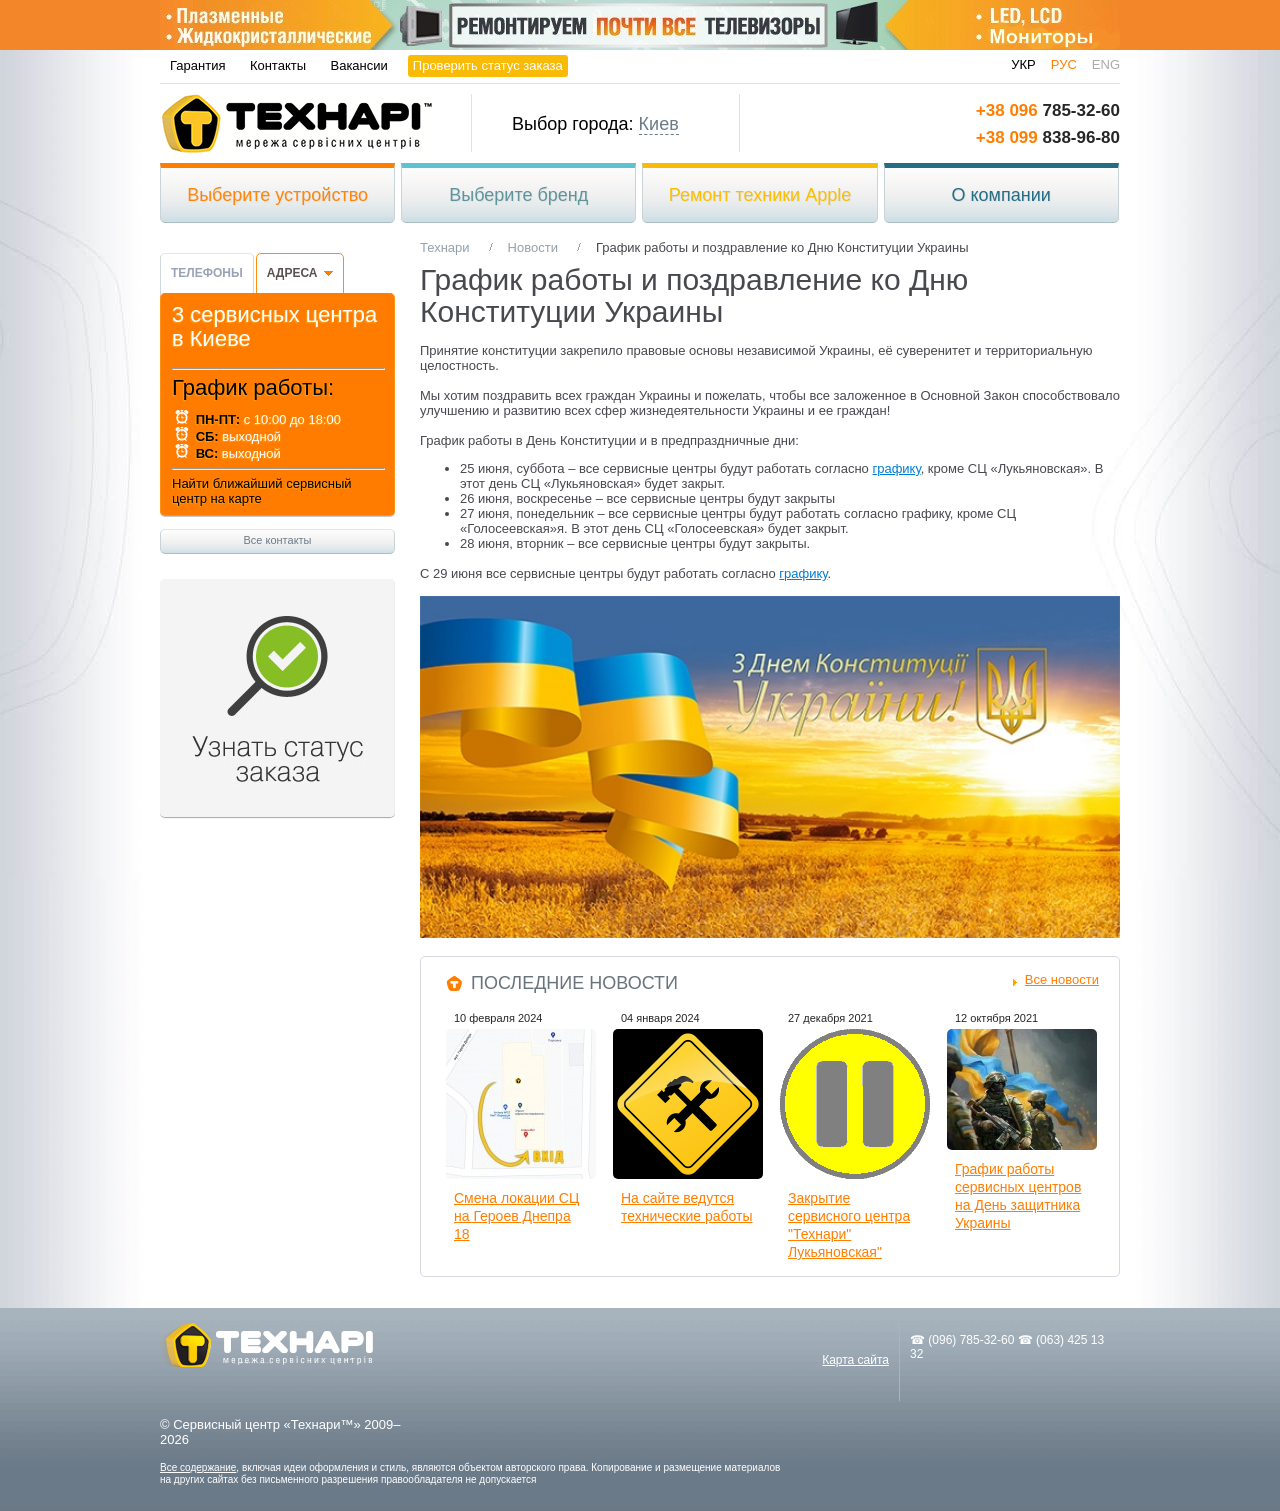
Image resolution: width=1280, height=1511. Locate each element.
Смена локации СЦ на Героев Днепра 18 (516, 1216)
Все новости (1062, 979)
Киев (659, 124)
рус (1064, 64)
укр (1023, 64)
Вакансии (359, 65)
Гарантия (197, 65)
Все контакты (277, 540)
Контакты (278, 65)
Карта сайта (855, 1360)
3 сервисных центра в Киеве (274, 326)
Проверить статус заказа (488, 65)
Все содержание (198, 1467)
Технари (297, 123)
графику (896, 468)
